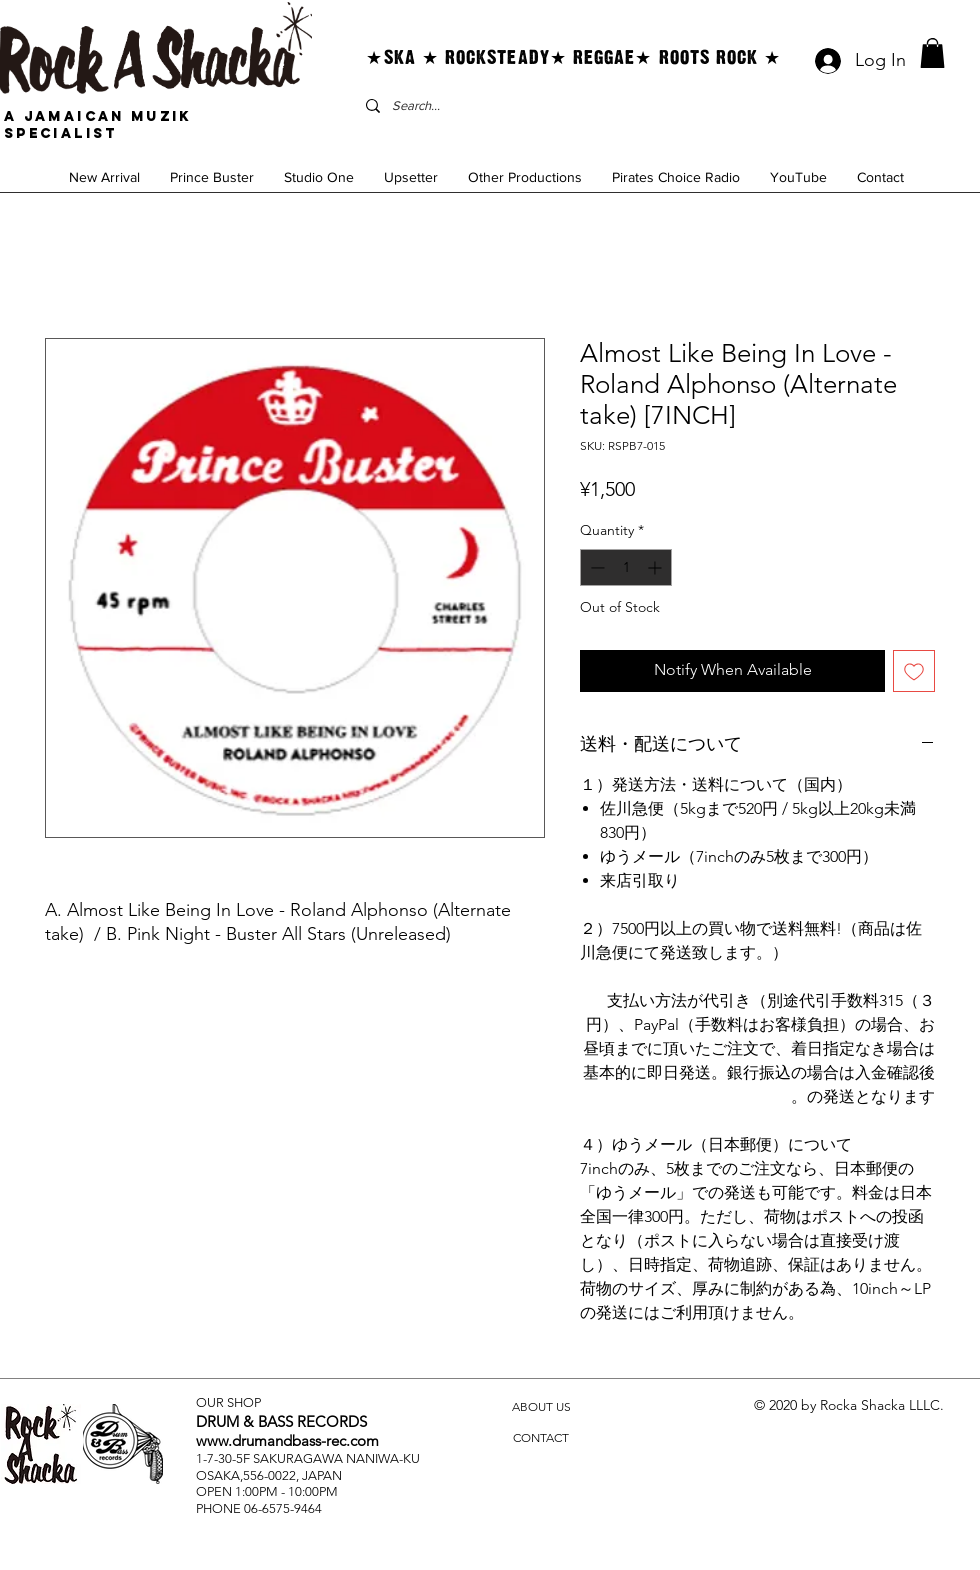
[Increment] (656, 567)
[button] (932, 53)
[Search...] (549, 106)
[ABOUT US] (541, 1407)
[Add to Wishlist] (914, 671)
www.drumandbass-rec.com (287, 1440)
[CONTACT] (541, 1438)
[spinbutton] (626, 567)
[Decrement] (595, 567)
